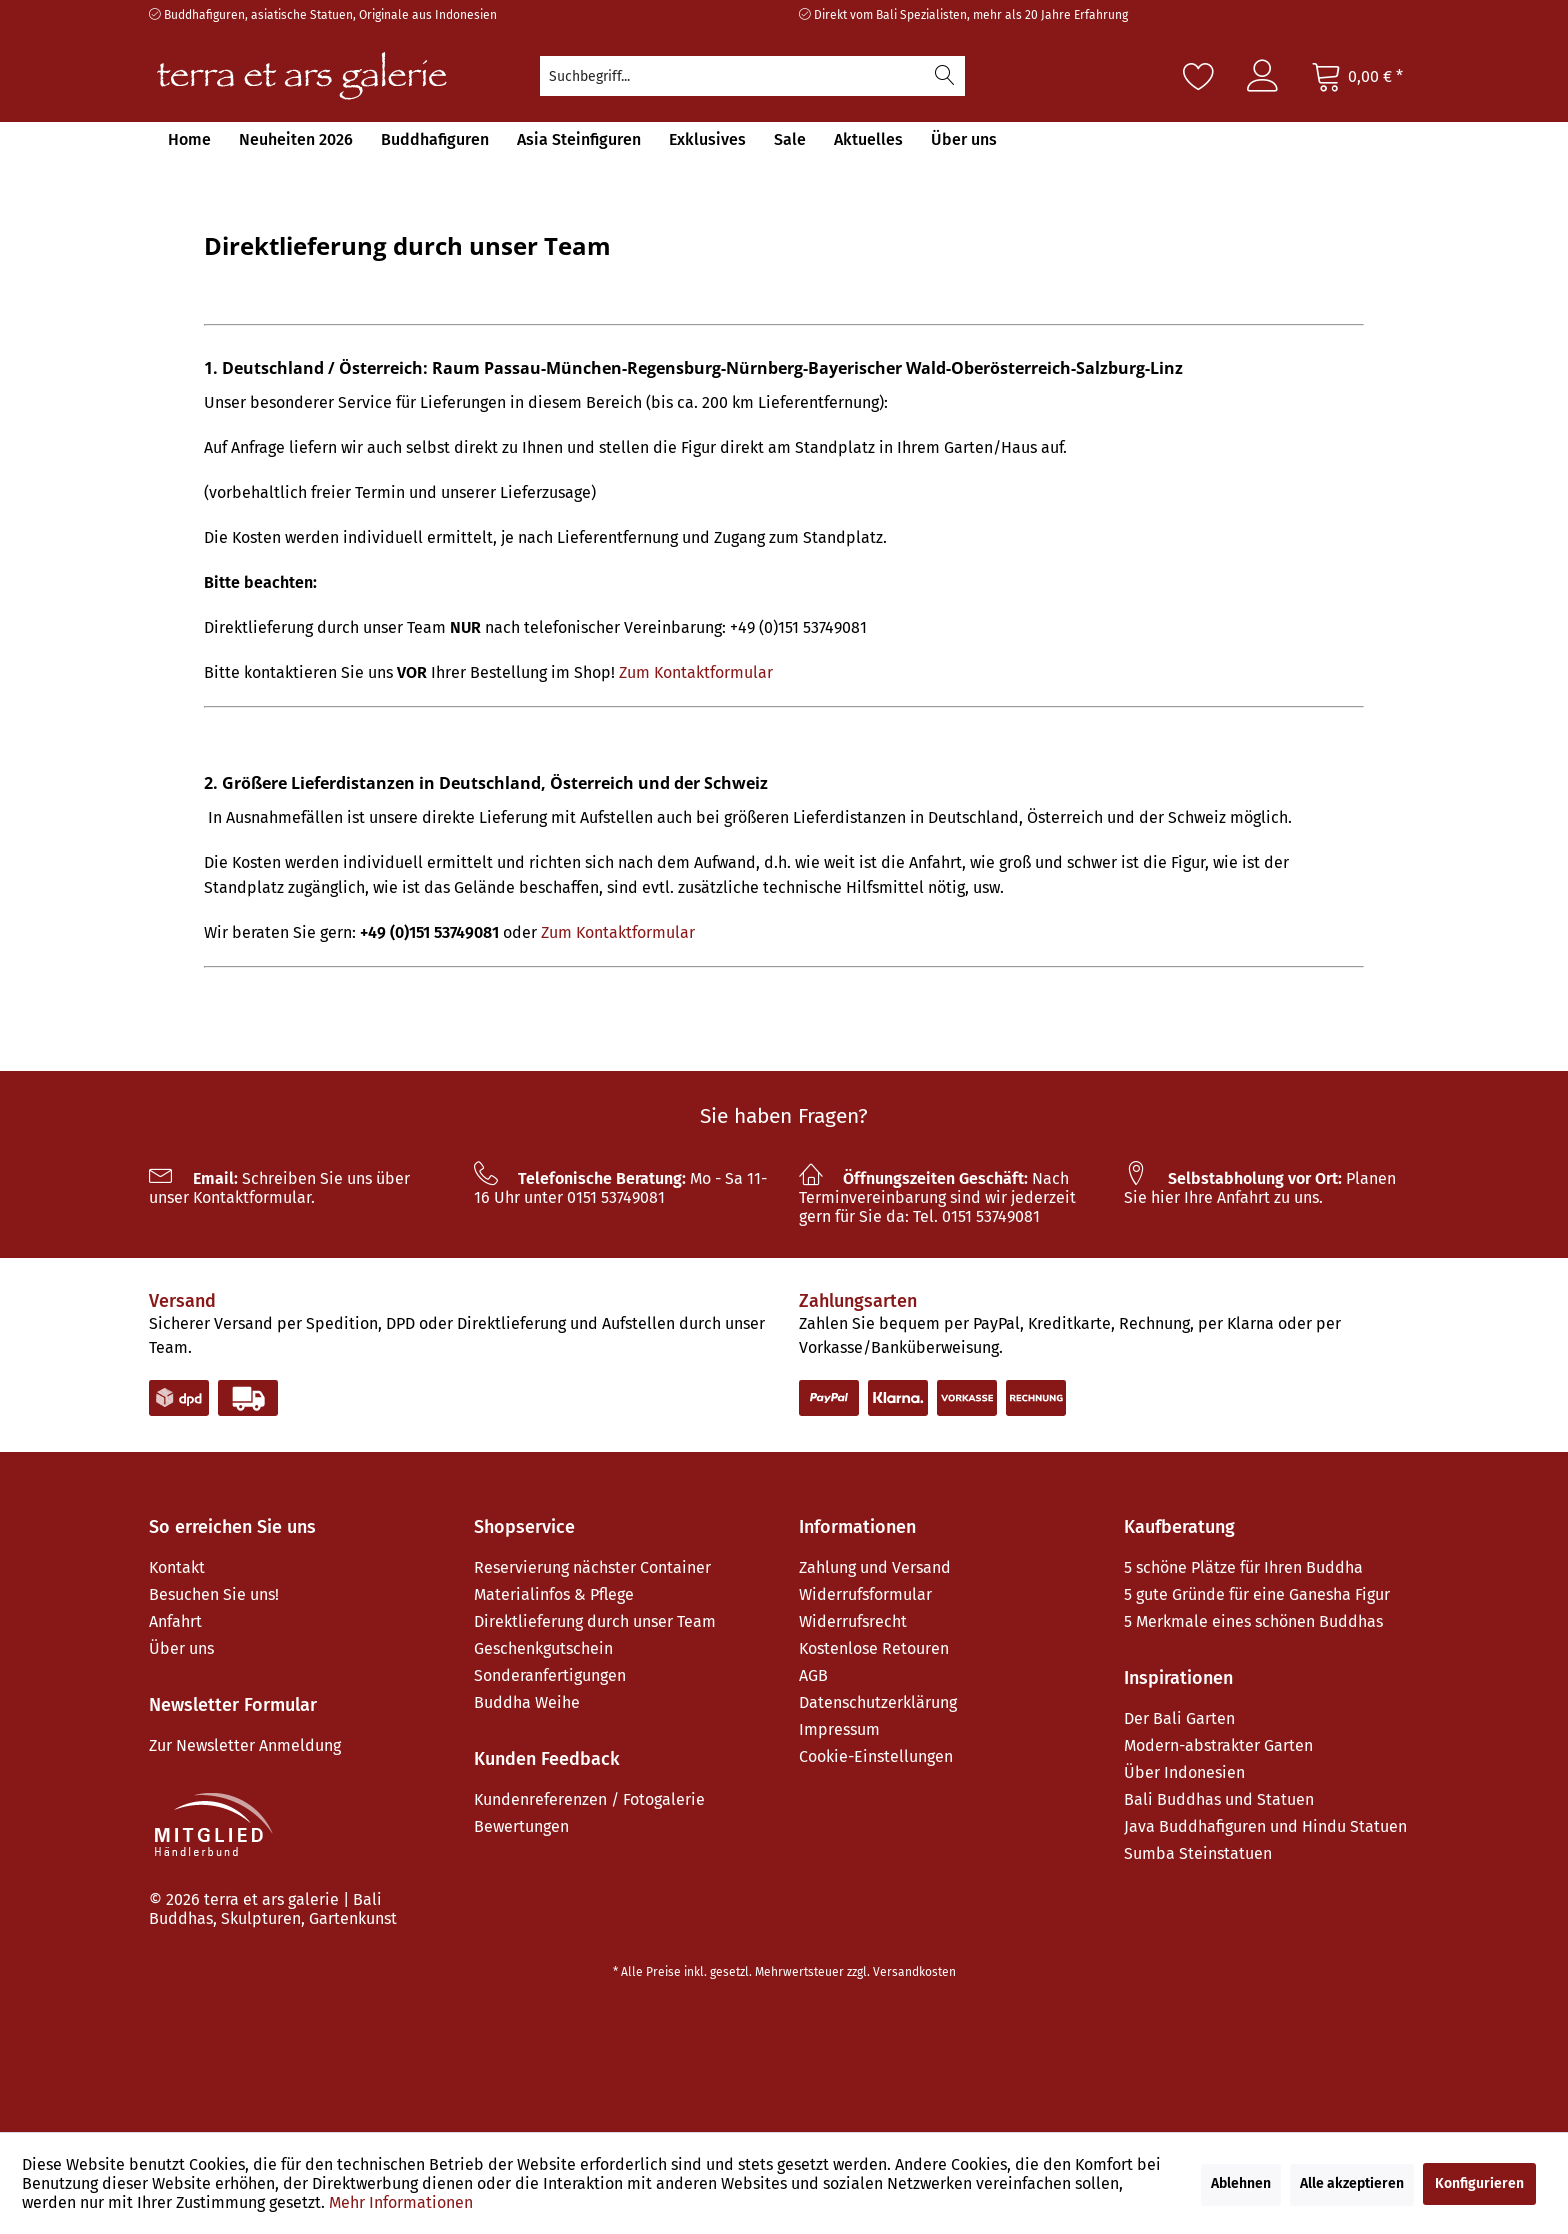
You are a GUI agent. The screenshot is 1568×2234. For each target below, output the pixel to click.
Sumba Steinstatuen (1198, 1853)
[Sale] (790, 139)
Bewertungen (521, 1826)
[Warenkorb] (1357, 76)
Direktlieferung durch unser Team (595, 1621)
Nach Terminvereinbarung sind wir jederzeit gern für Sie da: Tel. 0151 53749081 (937, 1197)
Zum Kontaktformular (696, 672)
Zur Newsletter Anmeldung (245, 1745)
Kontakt (177, 1567)
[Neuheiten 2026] (296, 139)
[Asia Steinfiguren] (579, 139)
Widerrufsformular (865, 1594)
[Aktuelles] (868, 139)
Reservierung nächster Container (592, 1567)
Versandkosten (914, 1972)
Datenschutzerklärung (878, 1702)
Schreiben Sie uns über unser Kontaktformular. (279, 1188)
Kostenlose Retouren (874, 1648)
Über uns (181, 1648)
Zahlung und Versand (875, 1567)
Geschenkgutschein (543, 1648)
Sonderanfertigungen (550, 1675)
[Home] (189, 139)
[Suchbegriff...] (752, 76)
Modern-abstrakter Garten (1218, 1745)
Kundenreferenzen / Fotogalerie (589, 1799)
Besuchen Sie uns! (214, 1594)
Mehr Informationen (401, 2202)
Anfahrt (175, 1621)
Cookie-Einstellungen (876, 1756)
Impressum (839, 1729)
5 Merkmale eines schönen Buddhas (1253, 1621)
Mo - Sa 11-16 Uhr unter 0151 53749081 (620, 1188)
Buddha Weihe (527, 1702)
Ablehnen (1241, 2183)
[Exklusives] (707, 139)
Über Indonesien (1184, 1772)
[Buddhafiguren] (435, 139)
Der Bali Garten (1179, 1718)
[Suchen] (945, 76)
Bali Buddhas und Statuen (1219, 1799)
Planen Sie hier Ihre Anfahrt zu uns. (1260, 1188)
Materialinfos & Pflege (554, 1594)
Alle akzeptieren (1352, 2183)
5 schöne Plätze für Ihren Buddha (1243, 1567)
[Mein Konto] (1263, 76)
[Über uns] (964, 139)
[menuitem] (752, 76)
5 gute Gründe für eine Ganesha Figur (1257, 1594)
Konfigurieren (1479, 2183)
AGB (813, 1675)
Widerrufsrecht (853, 1621)
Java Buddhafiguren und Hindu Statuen (1265, 1826)
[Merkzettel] (1199, 76)
